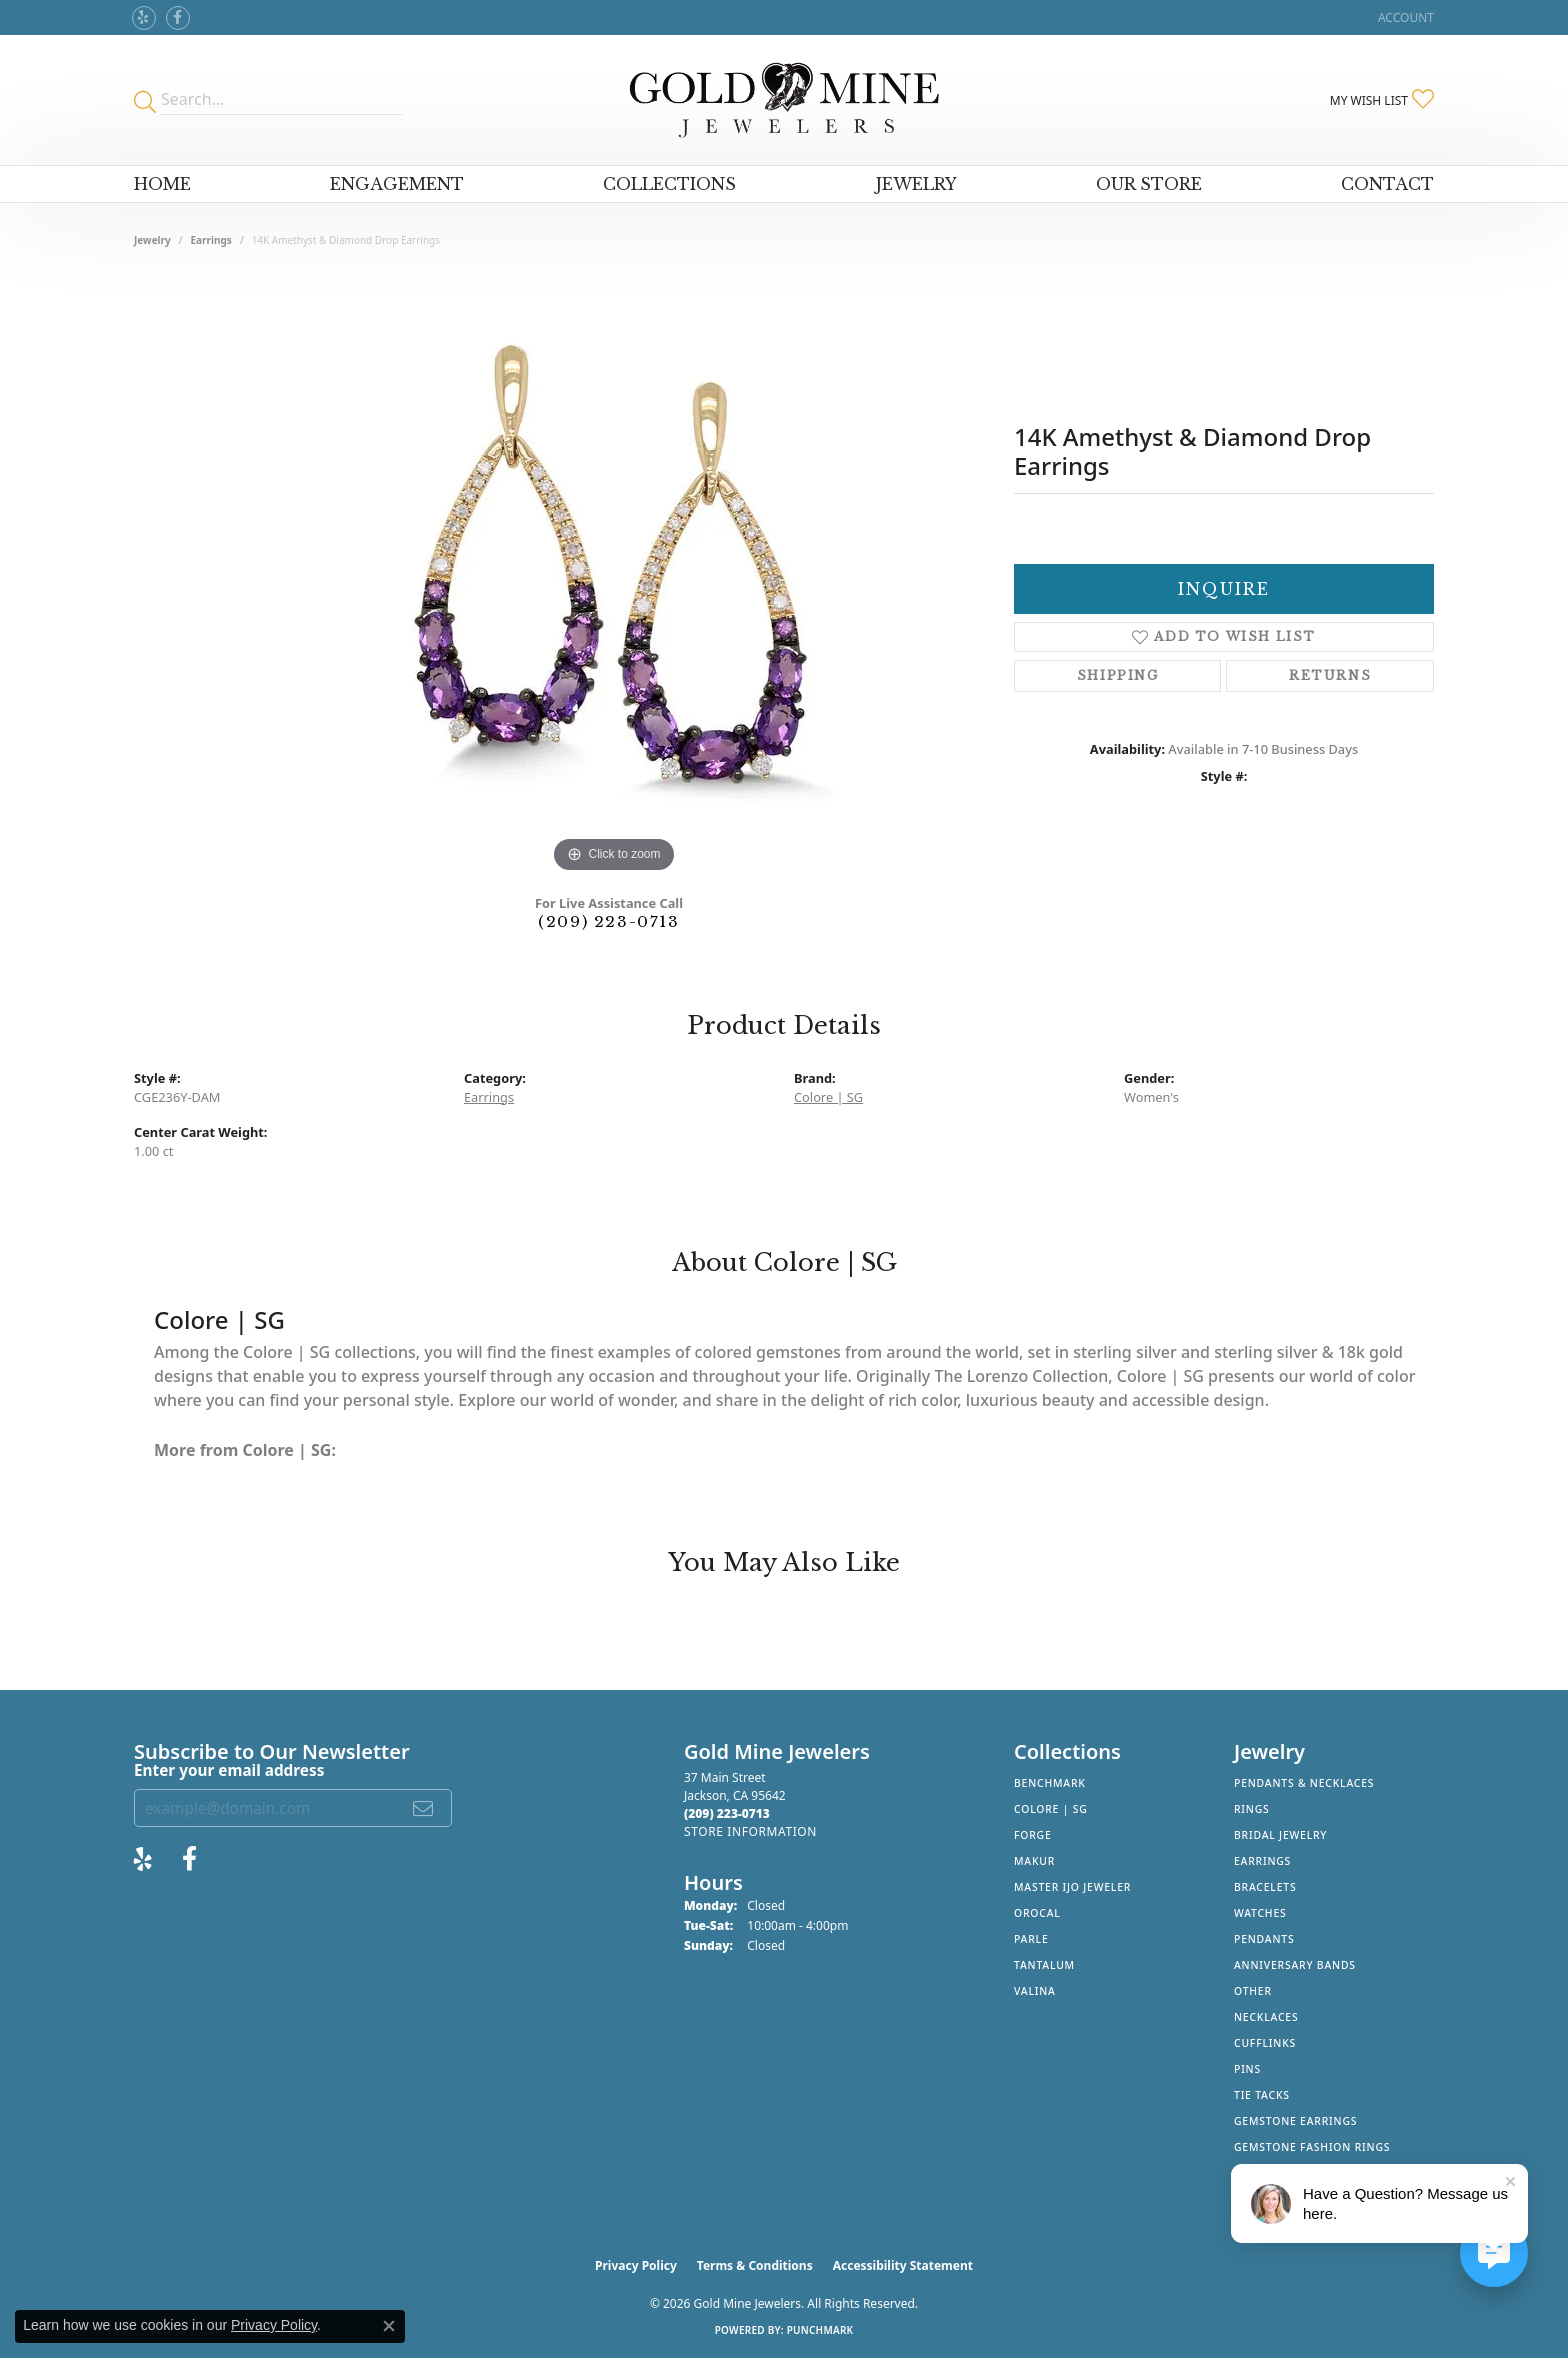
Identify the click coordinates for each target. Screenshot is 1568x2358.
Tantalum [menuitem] (1044, 1965)
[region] (614, 578)
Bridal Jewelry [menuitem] (1280, 1835)
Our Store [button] (1149, 184)
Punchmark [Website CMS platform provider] (820, 2330)
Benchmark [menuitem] (1050, 1783)
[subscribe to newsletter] (424, 1808)
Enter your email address (229, 1770)
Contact (1387, 184)
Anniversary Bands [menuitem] (1295, 1965)
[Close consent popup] (389, 2326)
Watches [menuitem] (1260, 1913)
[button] (1404, 17)
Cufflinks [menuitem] (1265, 2043)
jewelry (152, 240)
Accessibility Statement (903, 2265)
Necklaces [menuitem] (1266, 2017)
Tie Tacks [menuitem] (1262, 2095)
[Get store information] (750, 1831)
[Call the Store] (727, 1813)
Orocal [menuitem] (1037, 1913)
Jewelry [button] (916, 184)
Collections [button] (669, 184)
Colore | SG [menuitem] (1051, 1809)
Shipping (1118, 675)
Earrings (211, 240)
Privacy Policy (636, 2265)
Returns (1330, 675)
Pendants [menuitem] (1264, 1939)
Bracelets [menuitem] (1265, 1887)
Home (162, 184)
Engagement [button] (397, 184)
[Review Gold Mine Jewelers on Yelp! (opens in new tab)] (144, 18)
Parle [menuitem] (1031, 1939)
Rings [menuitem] (1252, 1809)
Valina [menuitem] (1035, 1991)
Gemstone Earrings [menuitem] (1295, 2121)
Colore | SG (828, 1097)
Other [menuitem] (1253, 1991)
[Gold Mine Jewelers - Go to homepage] (783, 100)
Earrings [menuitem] (1262, 1861)
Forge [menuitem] (1033, 1835)
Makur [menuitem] (1034, 1861)
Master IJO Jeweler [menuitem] (1072, 1887)
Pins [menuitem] (1247, 2069)
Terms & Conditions (755, 2265)
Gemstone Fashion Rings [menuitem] (1312, 2147)
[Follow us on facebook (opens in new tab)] (178, 18)
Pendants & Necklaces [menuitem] (1304, 1783)
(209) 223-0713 (608, 921)
